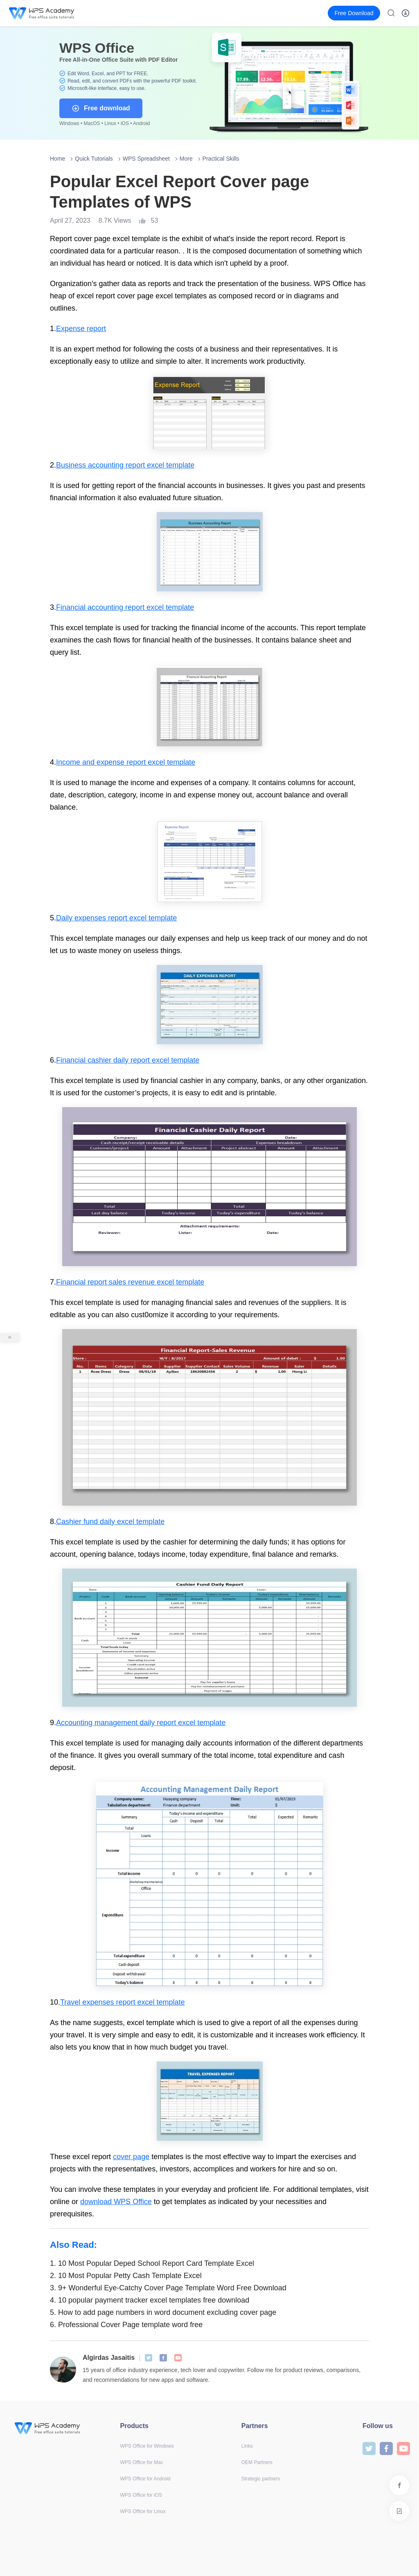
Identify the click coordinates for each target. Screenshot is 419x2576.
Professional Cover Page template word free (126, 2325)
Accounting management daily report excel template (140, 1723)
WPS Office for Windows (147, 2446)
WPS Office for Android (145, 2479)
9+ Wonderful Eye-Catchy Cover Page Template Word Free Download (168, 2288)
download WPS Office (116, 2202)
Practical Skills (221, 158)
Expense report (81, 329)
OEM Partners (257, 2462)
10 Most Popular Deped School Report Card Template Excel (152, 2263)
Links (247, 2446)
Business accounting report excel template (125, 465)
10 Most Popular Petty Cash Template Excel (126, 2276)
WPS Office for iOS (141, 2495)
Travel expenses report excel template (122, 2002)
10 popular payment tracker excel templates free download (149, 2300)
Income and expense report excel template (125, 762)
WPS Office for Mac (141, 2462)
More (186, 158)
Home (57, 158)
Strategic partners (260, 2479)
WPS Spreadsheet (146, 158)
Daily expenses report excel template (116, 918)
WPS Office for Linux (143, 2511)
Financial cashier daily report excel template (127, 1060)
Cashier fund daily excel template (110, 1521)
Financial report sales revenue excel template (130, 1282)
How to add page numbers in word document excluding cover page (163, 2312)
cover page (131, 2157)
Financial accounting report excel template (125, 607)
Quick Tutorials (94, 158)
